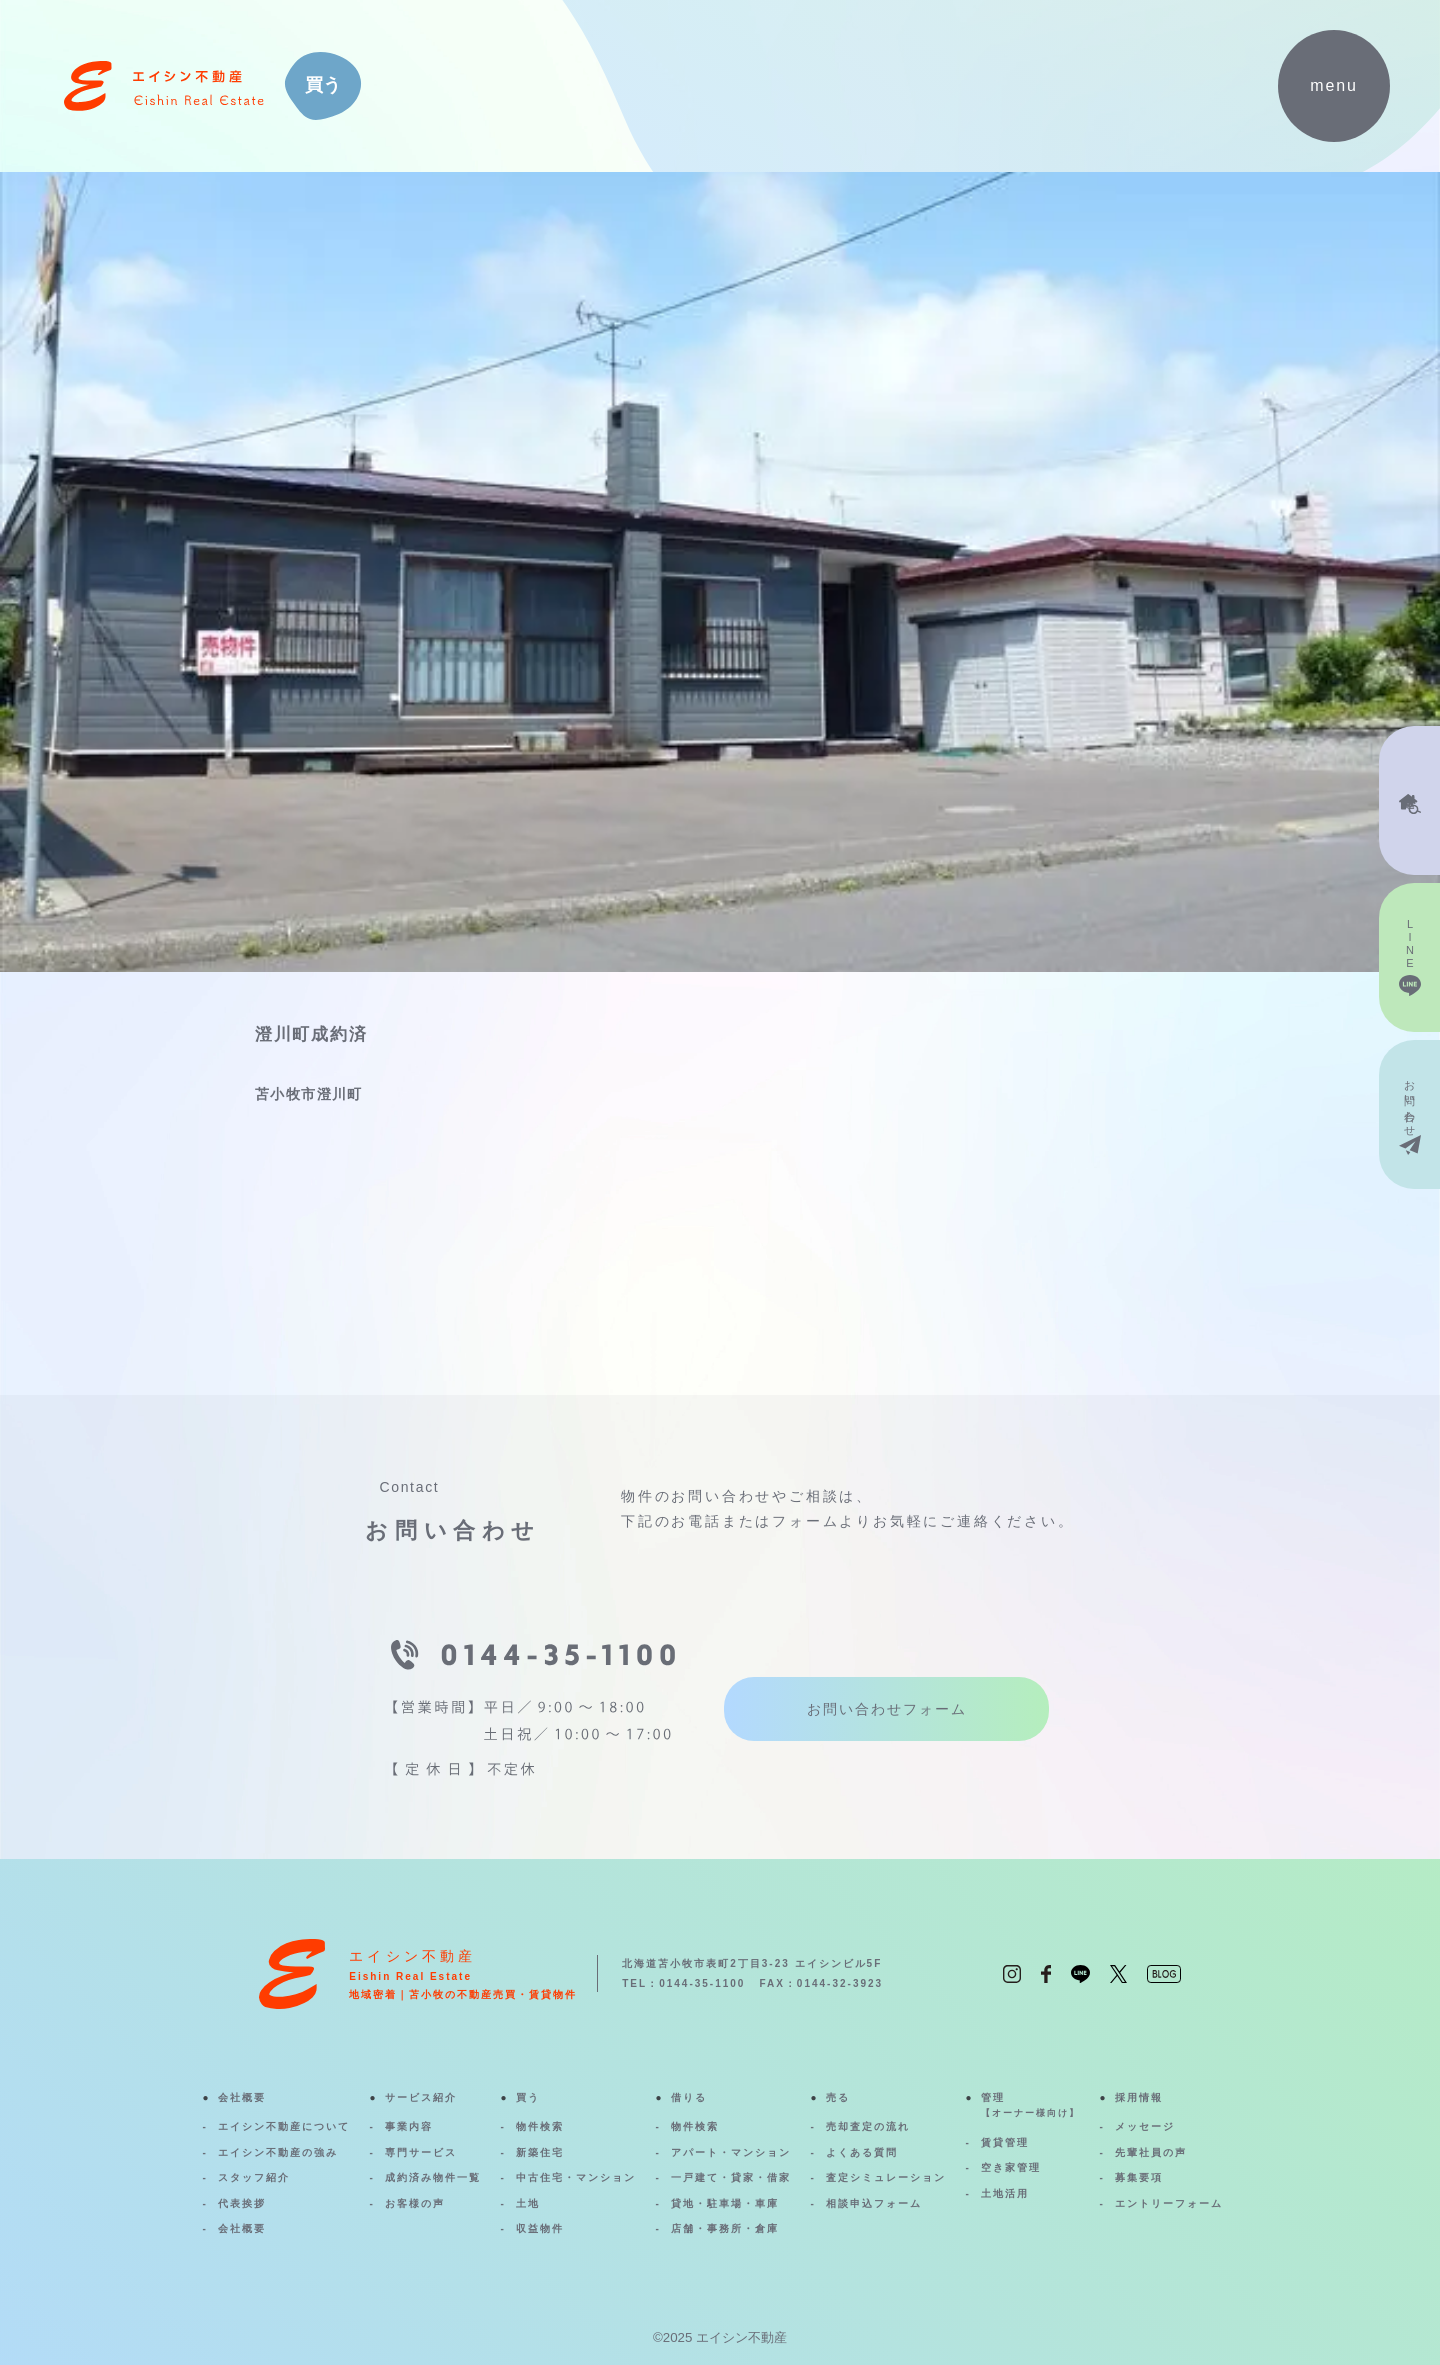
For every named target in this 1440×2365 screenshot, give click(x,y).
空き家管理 (1011, 2167)
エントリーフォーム (1169, 2203)
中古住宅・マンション (576, 2177)
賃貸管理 (1005, 2142)
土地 (528, 2203)
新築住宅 (540, 2152)
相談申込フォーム (874, 2203)
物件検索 (540, 2126)
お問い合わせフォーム (887, 1709)
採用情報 (1139, 2097)
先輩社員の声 (1151, 2152)
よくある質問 (862, 2152)
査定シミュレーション (886, 2177)
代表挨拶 (242, 2203)
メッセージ (1145, 2126)
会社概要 (242, 2097)
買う (528, 2097)
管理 (1030, 2107)
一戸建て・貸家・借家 (731, 2177)
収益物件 (540, 2228)
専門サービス (421, 2152)
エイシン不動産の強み (278, 2152)
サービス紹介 (421, 2097)
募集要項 (1139, 2177)
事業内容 (409, 2126)
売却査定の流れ (868, 2126)
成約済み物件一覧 (433, 2177)
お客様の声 (415, 2203)
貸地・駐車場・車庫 (725, 2203)
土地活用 (1005, 2193)
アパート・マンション (731, 2152)
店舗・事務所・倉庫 (725, 2228)
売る (838, 2097)
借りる (689, 2097)
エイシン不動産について (284, 2126)
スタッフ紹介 (254, 2177)
